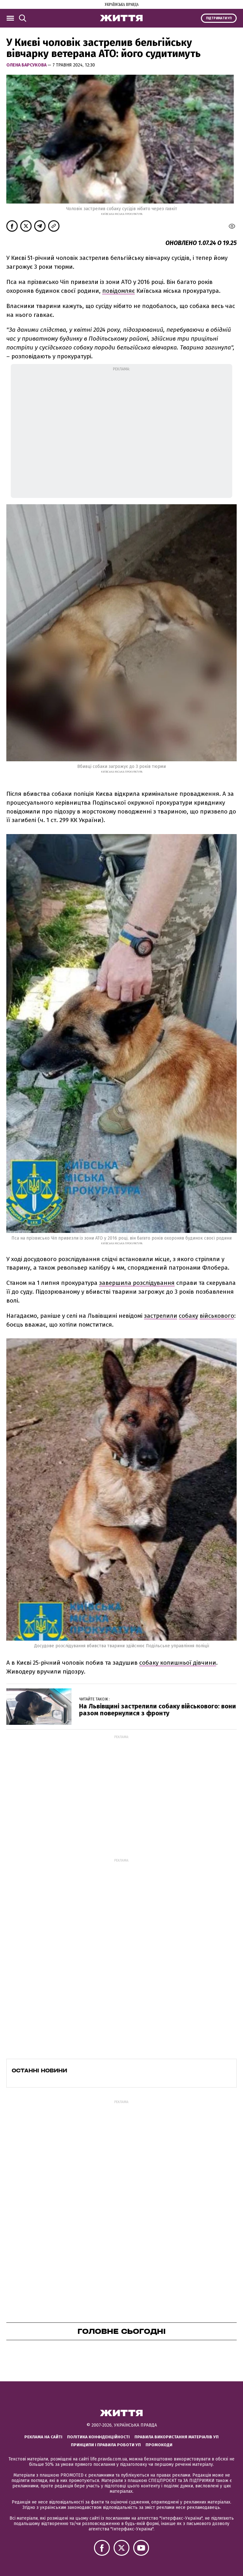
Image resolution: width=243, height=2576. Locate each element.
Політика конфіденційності (98, 2437)
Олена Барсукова (26, 65)
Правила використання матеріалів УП (176, 2437)
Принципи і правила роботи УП (106, 2444)
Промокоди (159, 2444)
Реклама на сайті (43, 2437)
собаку (188, 1315)
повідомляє (118, 290)
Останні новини (39, 2070)
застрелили (160, 1315)
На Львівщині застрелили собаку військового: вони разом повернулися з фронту (157, 1709)
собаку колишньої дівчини (177, 1662)
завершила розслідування (137, 1282)
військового (217, 1315)
